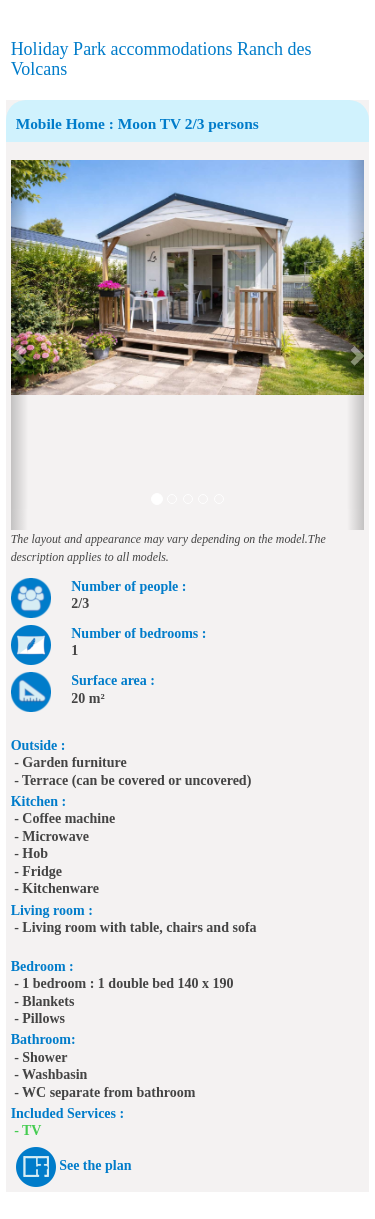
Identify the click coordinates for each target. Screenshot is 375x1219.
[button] (20, 345)
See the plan (95, 1165)
